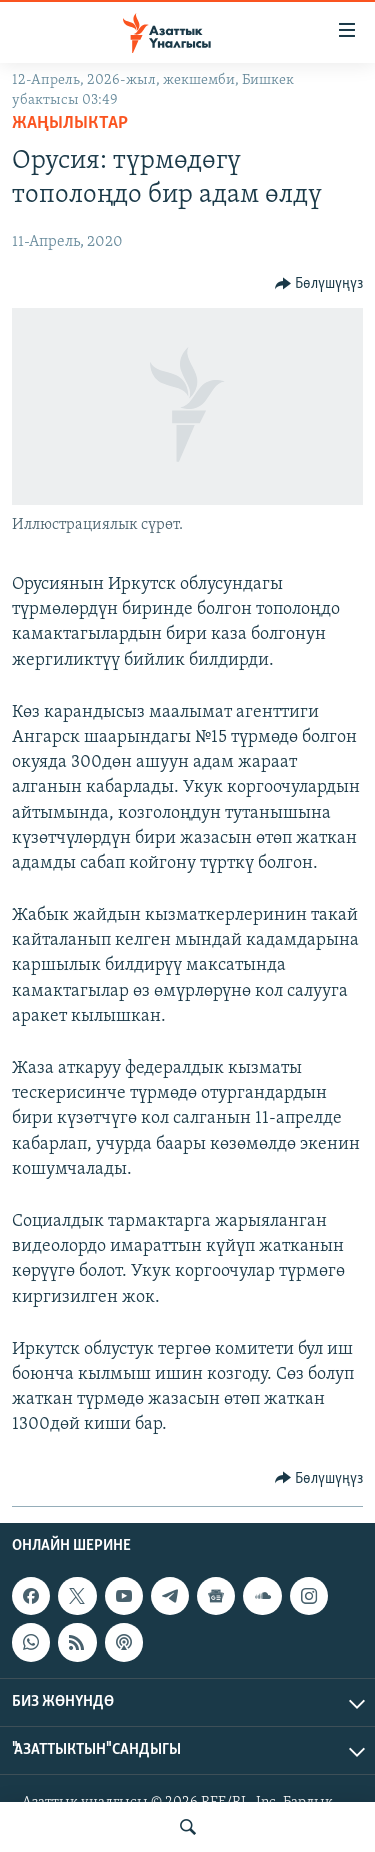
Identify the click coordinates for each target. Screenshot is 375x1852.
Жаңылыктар (70, 123)
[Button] (319, 284)
